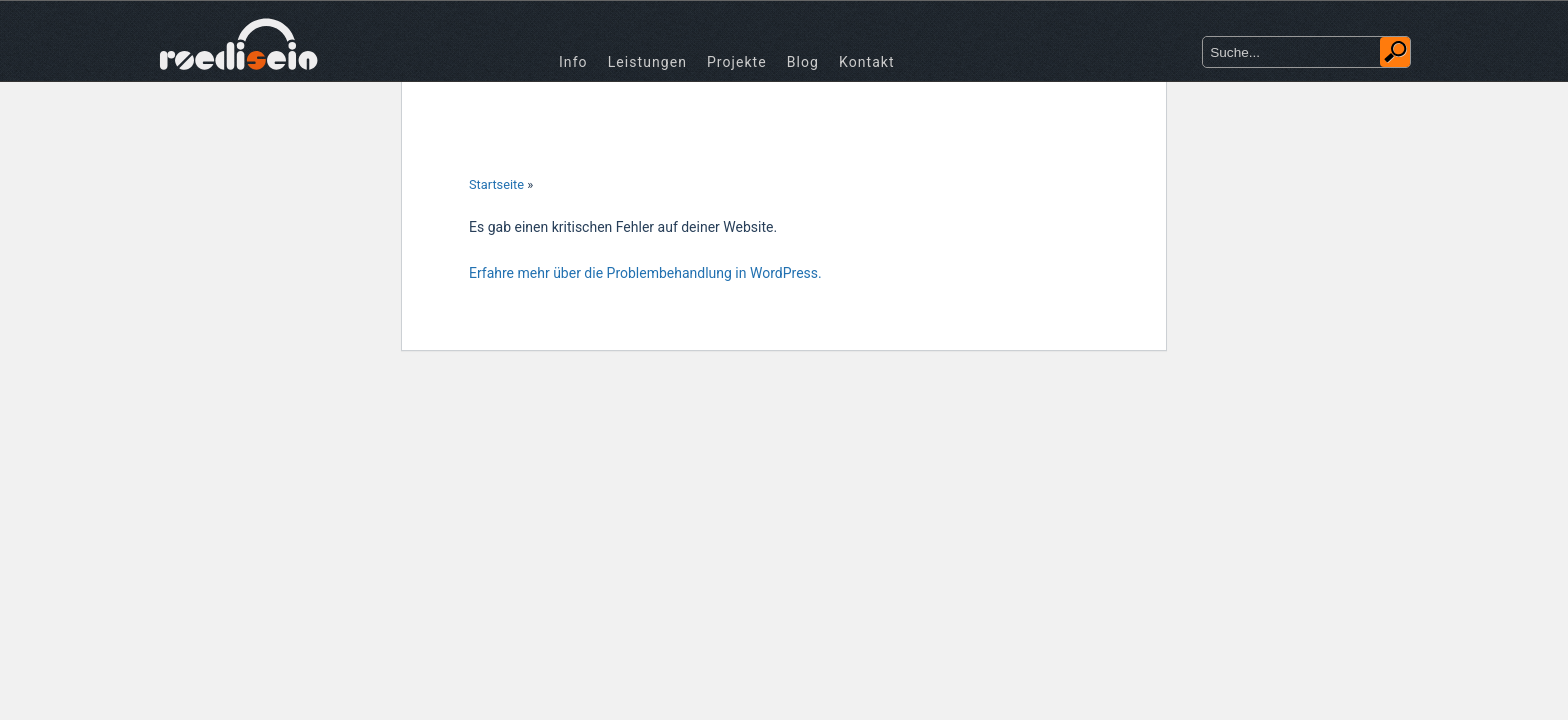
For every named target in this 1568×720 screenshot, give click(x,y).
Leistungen (647, 62)
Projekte (737, 62)
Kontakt (867, 62)
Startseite (496, 184)
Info (573, 62)
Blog (803, 62)
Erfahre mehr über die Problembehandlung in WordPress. (645, 273)
